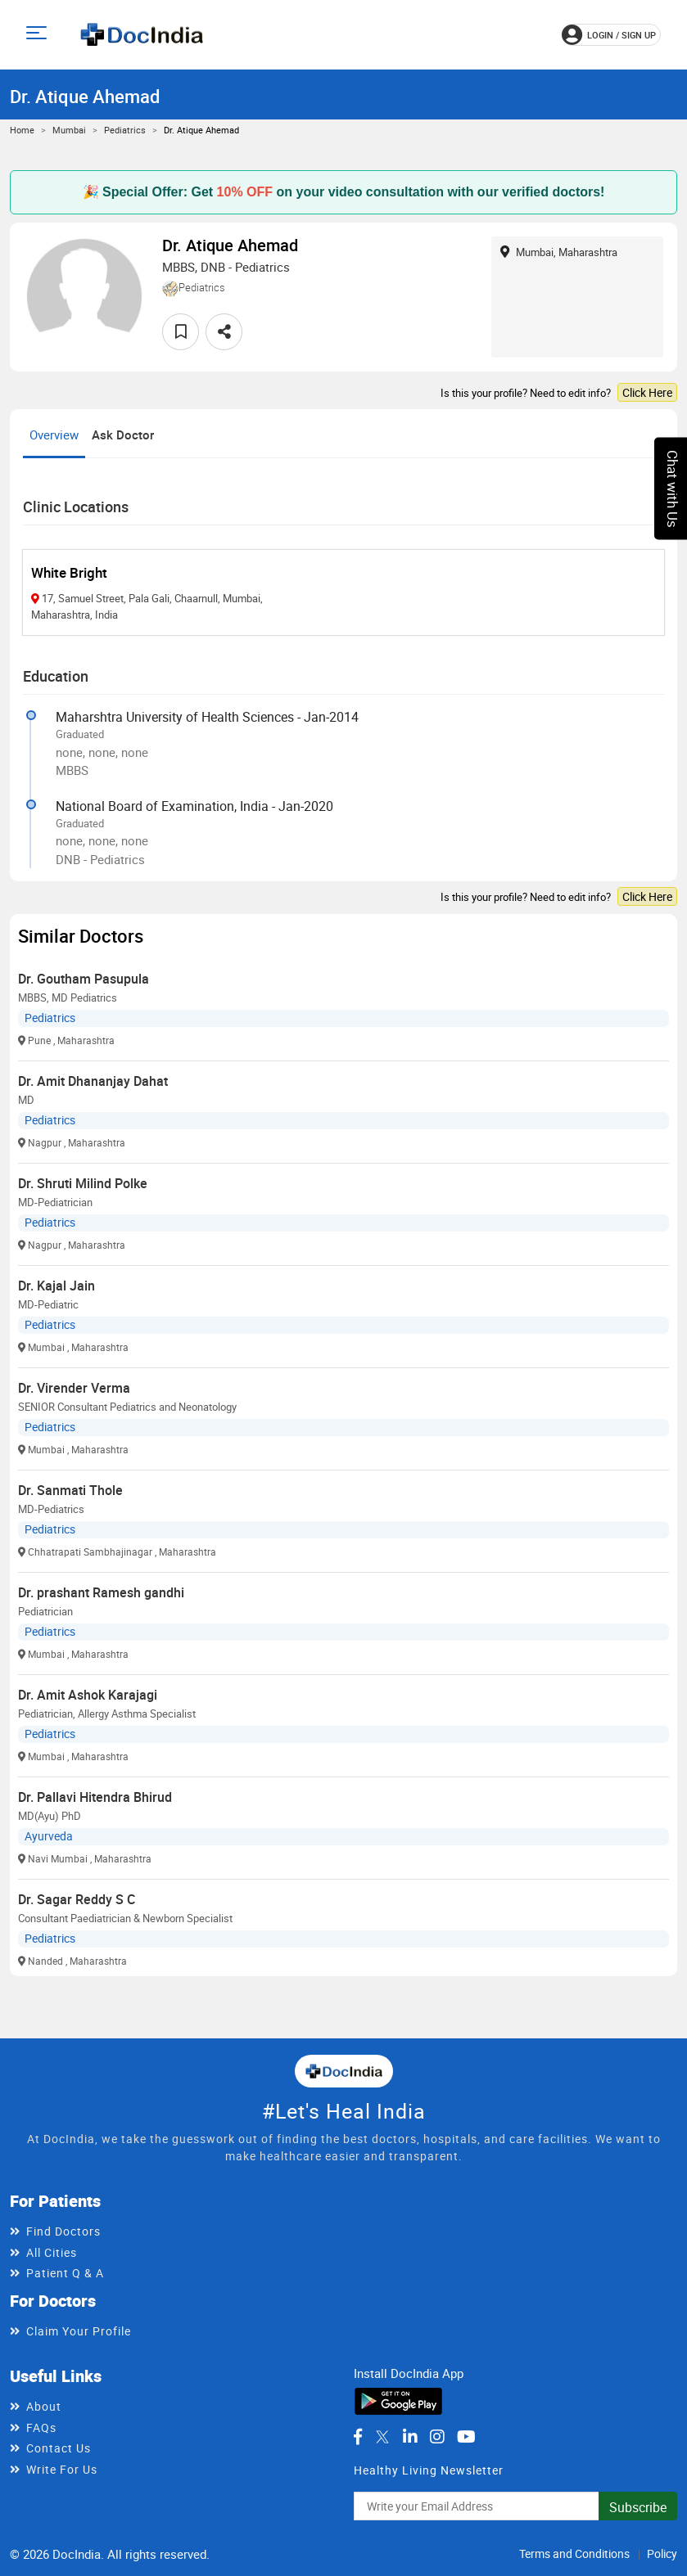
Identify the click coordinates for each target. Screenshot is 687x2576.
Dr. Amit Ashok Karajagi (87, 1695)
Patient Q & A (65, 2273)
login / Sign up (609, 34)
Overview (54, 434)
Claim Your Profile (78, 2331)
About (43, 2406)
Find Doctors (63, 2231)
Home (22, 130)
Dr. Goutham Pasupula (83, 979)
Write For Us (61, 2469)
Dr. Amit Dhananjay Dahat (93, 1081)
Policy (662, 2553)
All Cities (51, 2252)
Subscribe (638, 2507)
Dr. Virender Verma (74, 1388)
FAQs (41, 2427)
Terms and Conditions (574, 2553)
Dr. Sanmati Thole (70, 1490)
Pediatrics (125, 130)
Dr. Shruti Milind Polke (82, 1183)
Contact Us (58, 2448)
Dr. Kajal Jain (56, 1286)
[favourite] (180, 331)
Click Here (647, 392)
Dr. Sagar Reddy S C (76, 1899)
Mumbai (69, 130)
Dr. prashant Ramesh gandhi (101, 1592)
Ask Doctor (123, 434)
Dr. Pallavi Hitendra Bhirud (95, 1797)
